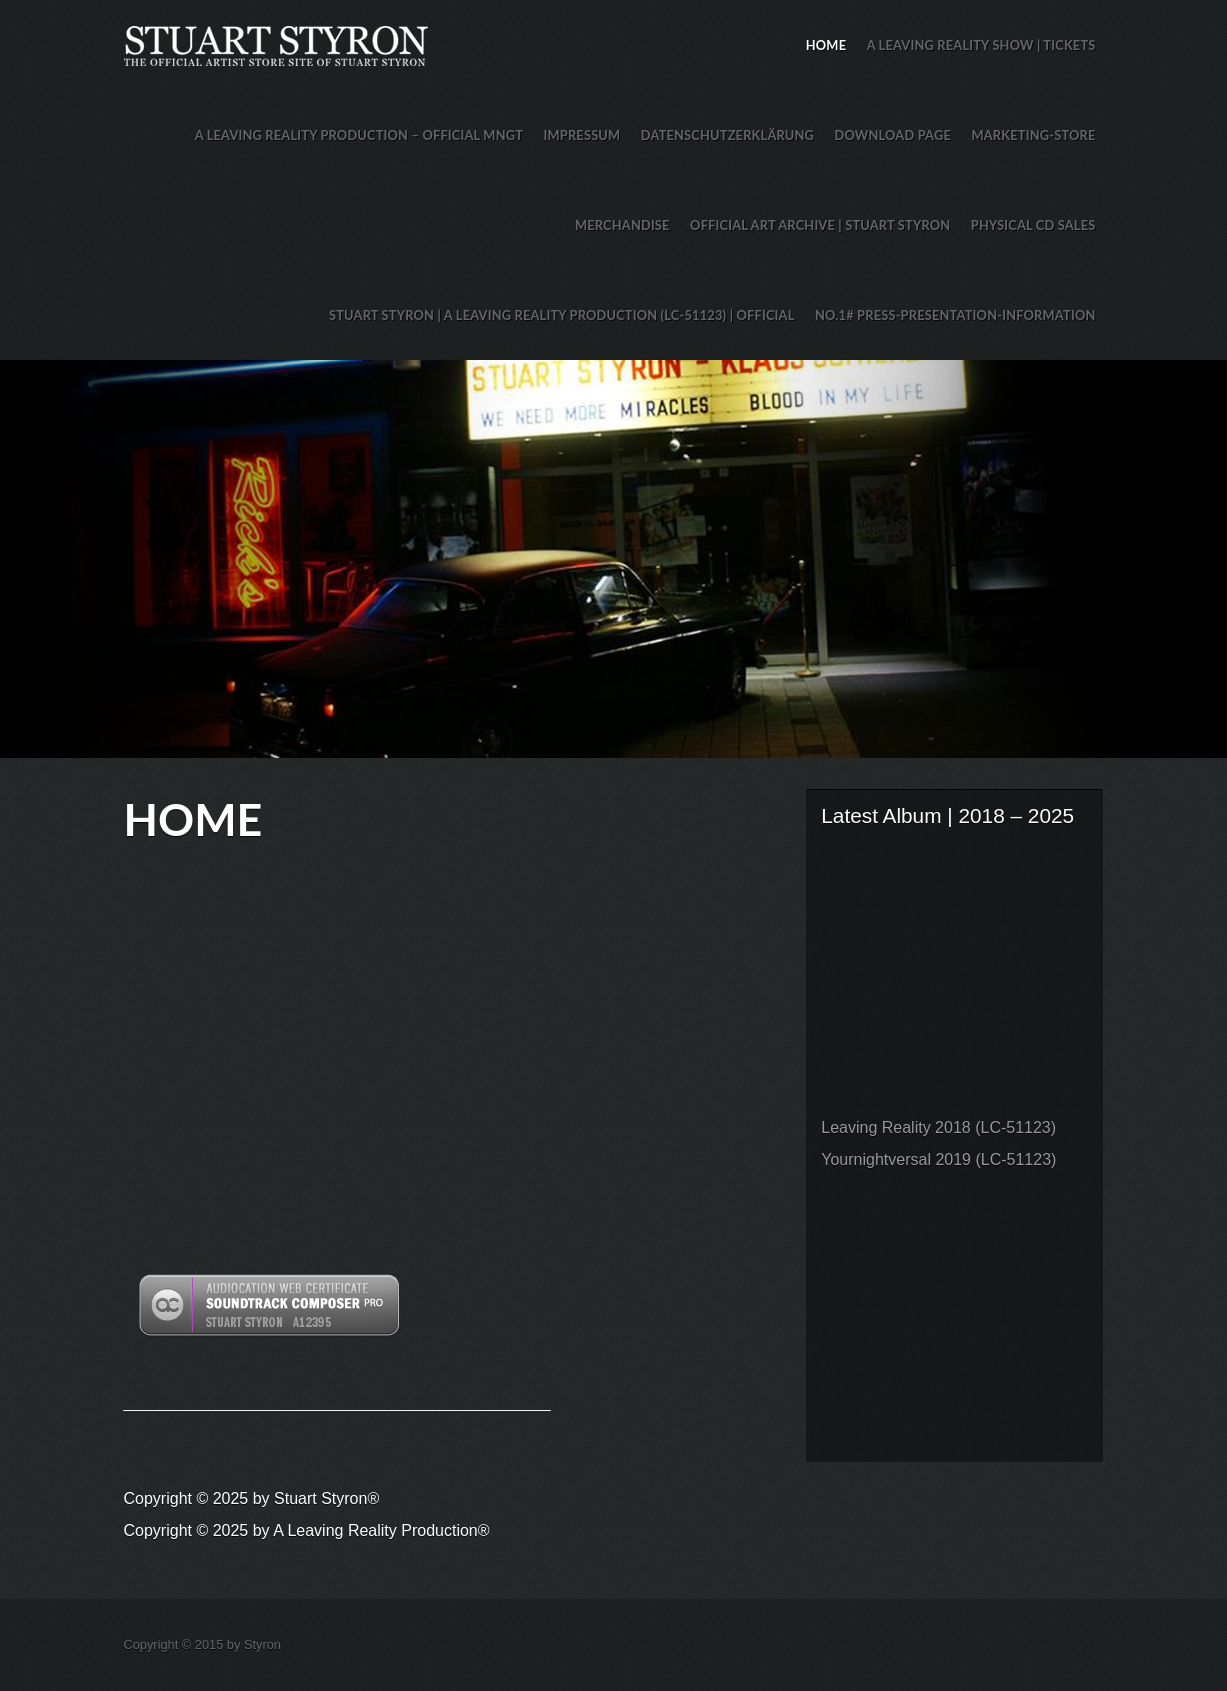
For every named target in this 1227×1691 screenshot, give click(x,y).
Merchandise (622, 225)
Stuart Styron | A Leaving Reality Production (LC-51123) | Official (562, 315)
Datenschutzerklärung (727, 135)
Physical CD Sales (1033, 225)
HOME (826, 45)
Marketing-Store (1033, 135)
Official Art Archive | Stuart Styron (820, 225)
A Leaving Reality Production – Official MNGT (359, 135)
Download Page (893, 135)
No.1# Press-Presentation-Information (955, 315)
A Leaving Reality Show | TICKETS (981, 45)
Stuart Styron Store (613, 559)
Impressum (582, 135)
